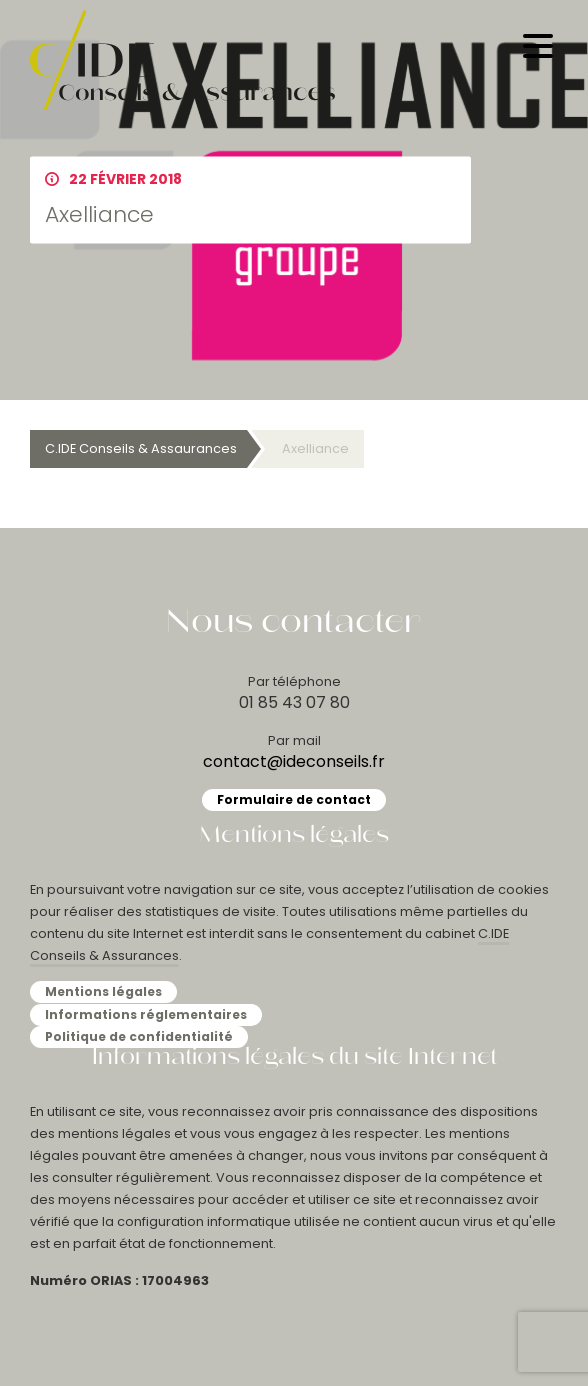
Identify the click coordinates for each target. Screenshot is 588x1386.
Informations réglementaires (146, 1014)
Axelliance (315, 448)
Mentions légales (103, 991)
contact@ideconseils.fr (294, 761)
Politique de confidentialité (139, 1036)
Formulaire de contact (294, 799)
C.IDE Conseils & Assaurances (141, 448)
